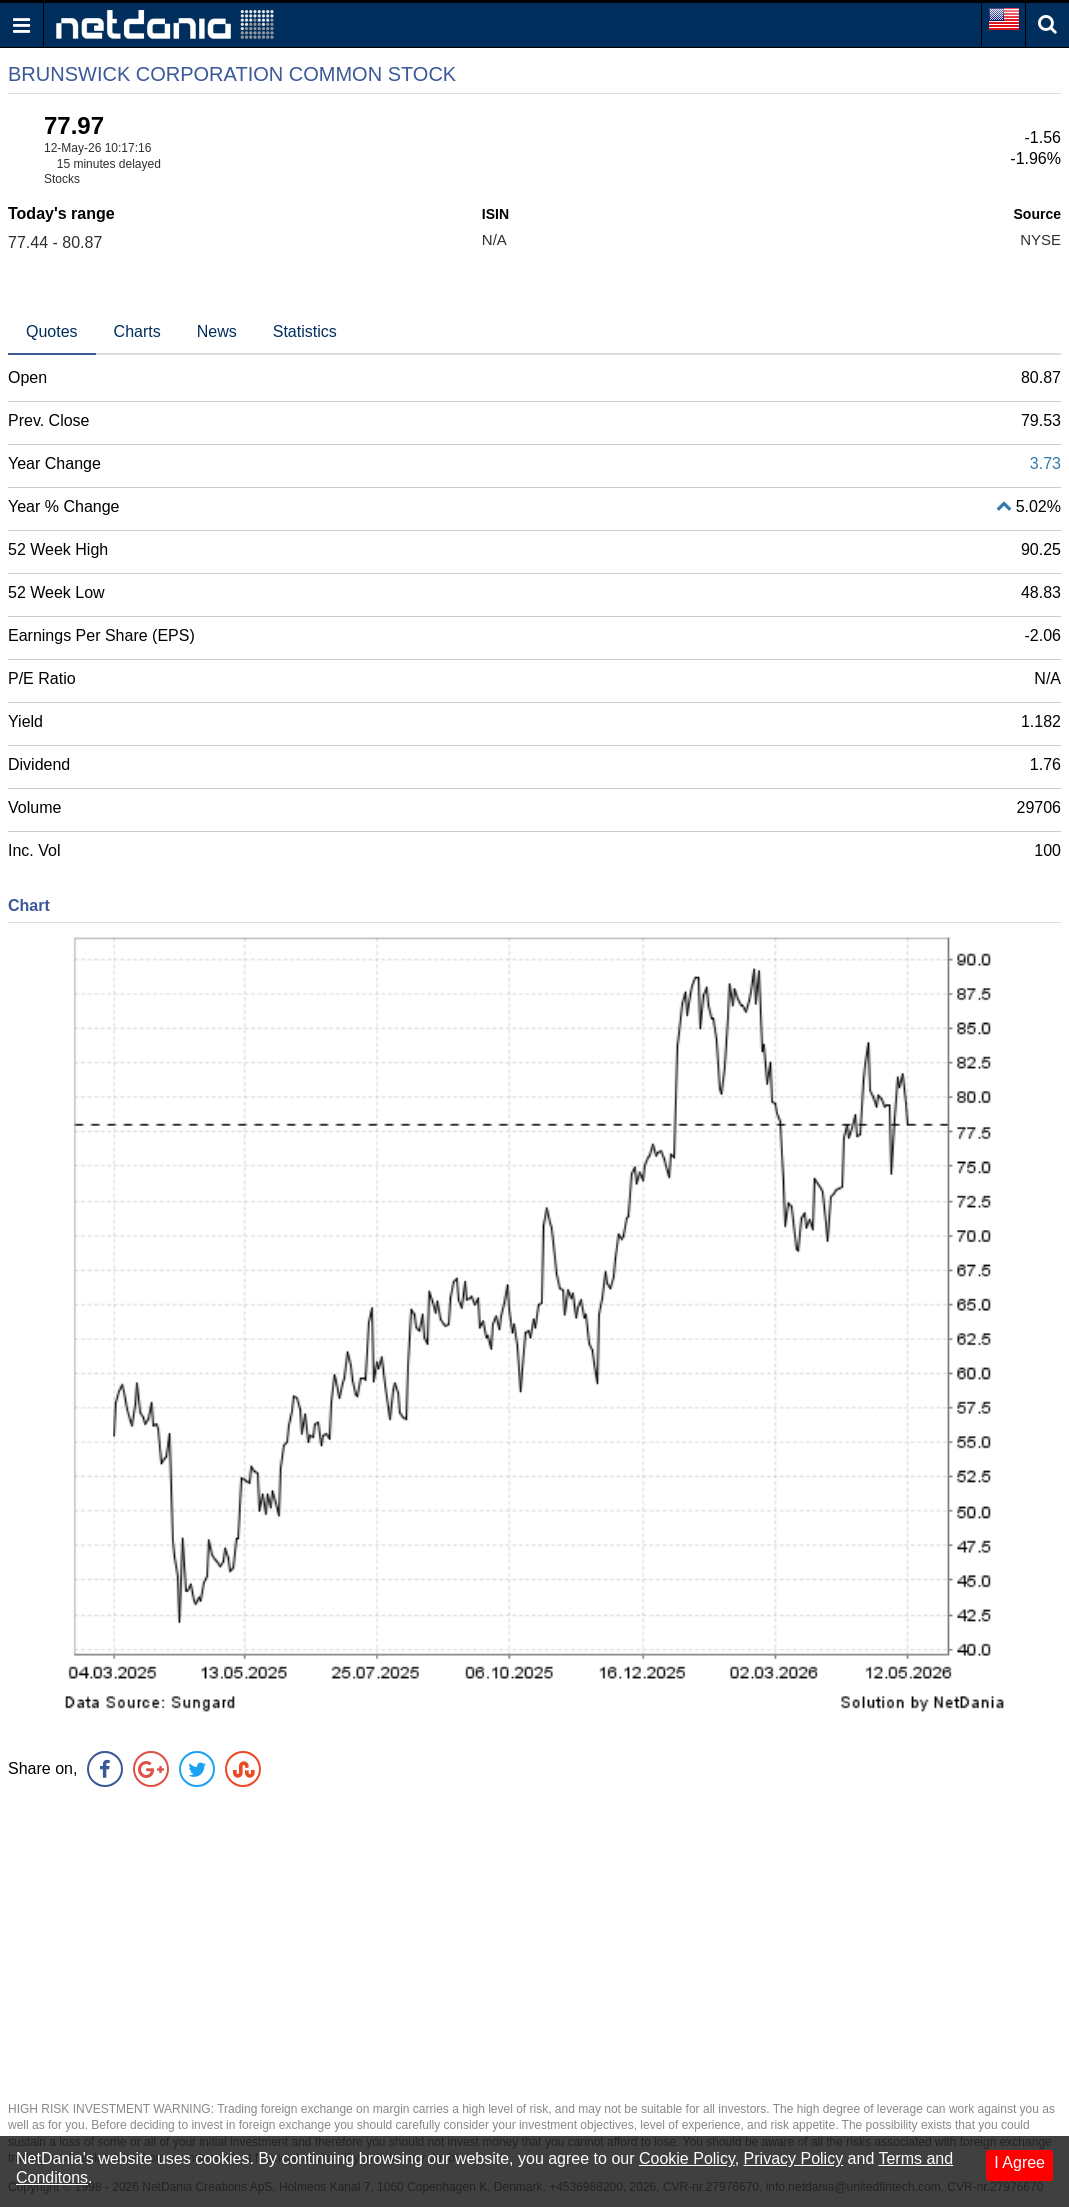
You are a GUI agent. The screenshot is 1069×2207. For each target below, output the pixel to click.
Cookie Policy (687, 2158)
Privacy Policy (794, 2158)
